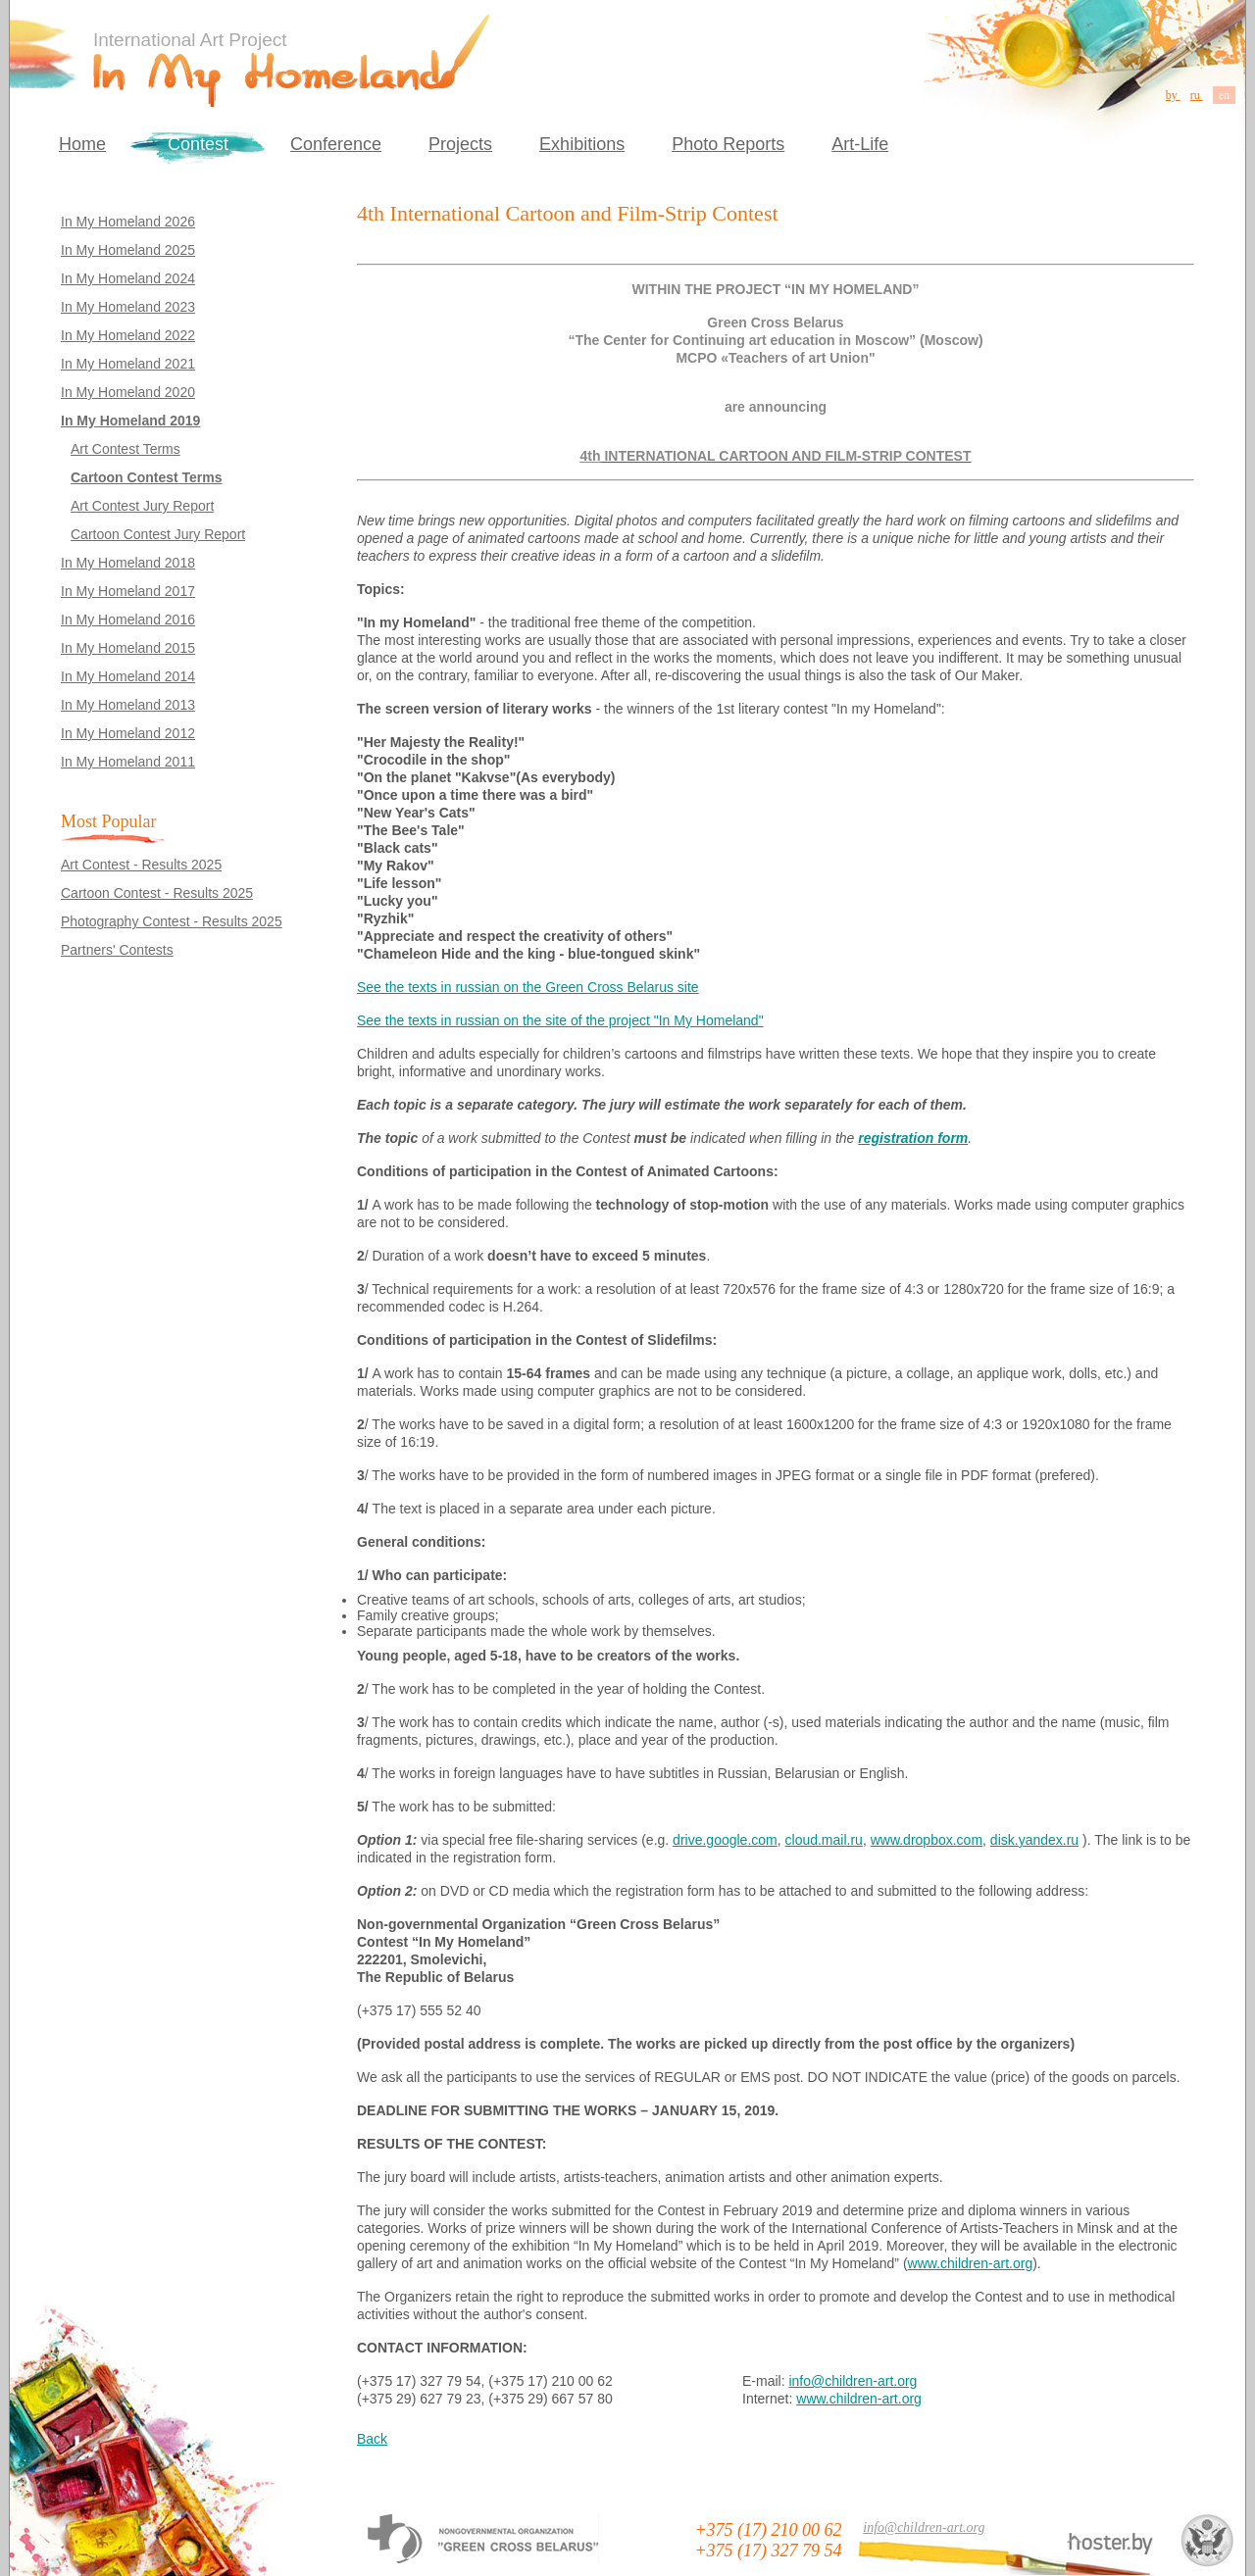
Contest (198, 144)
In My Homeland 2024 (128, 278)
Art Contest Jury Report (142, 506)
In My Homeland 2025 (128, 250)
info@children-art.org (852, 2381)
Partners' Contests (117, 950)
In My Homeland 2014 (128, 676)
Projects (460, 144)
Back (372, 2439)
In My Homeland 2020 (128, 392)
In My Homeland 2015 (128, 648)
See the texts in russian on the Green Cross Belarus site (528, 987)
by (1173, 95)
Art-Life (859, 144)
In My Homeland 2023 (128, 307)
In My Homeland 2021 (128, 364)
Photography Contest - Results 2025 (171, 921)
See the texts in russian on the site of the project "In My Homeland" (560, 1020)
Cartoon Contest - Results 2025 (157, 893)
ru (1196, 95)
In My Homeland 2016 (128, 619)
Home (82, 144)
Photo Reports (728, 144)
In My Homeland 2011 (128, 761)
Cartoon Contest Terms (147, 477)
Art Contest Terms (125, 449)
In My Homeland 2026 (128, 221)
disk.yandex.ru (1034, 1840)
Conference (335, 144)
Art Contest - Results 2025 (141, 864)
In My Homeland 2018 (128, 562)
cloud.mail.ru (824, 1840)
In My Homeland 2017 (128, 591)
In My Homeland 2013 (128, 705)
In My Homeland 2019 (130, 420)
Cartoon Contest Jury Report (158, 534)
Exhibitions (582, 144)
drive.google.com (725, 1840)
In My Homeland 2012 (128, 733)
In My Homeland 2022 (128, 335)
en (1224, 95)
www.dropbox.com (926, 1840)
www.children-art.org (970, 2263)
